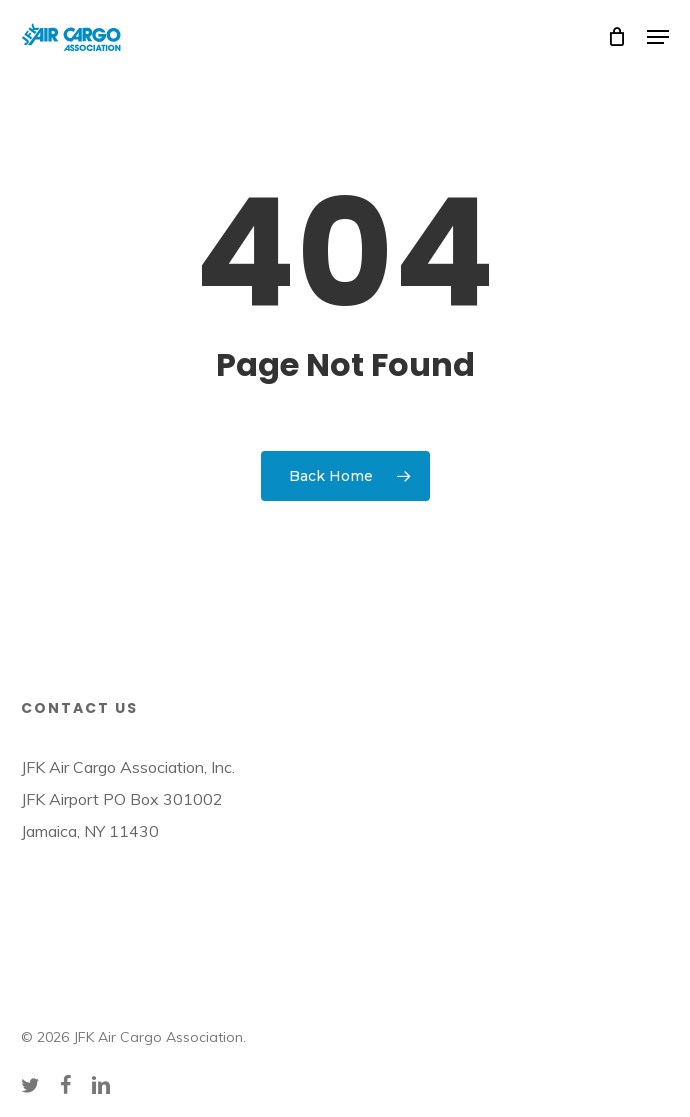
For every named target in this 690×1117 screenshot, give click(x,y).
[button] (658, 37)
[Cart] (617, 37)
